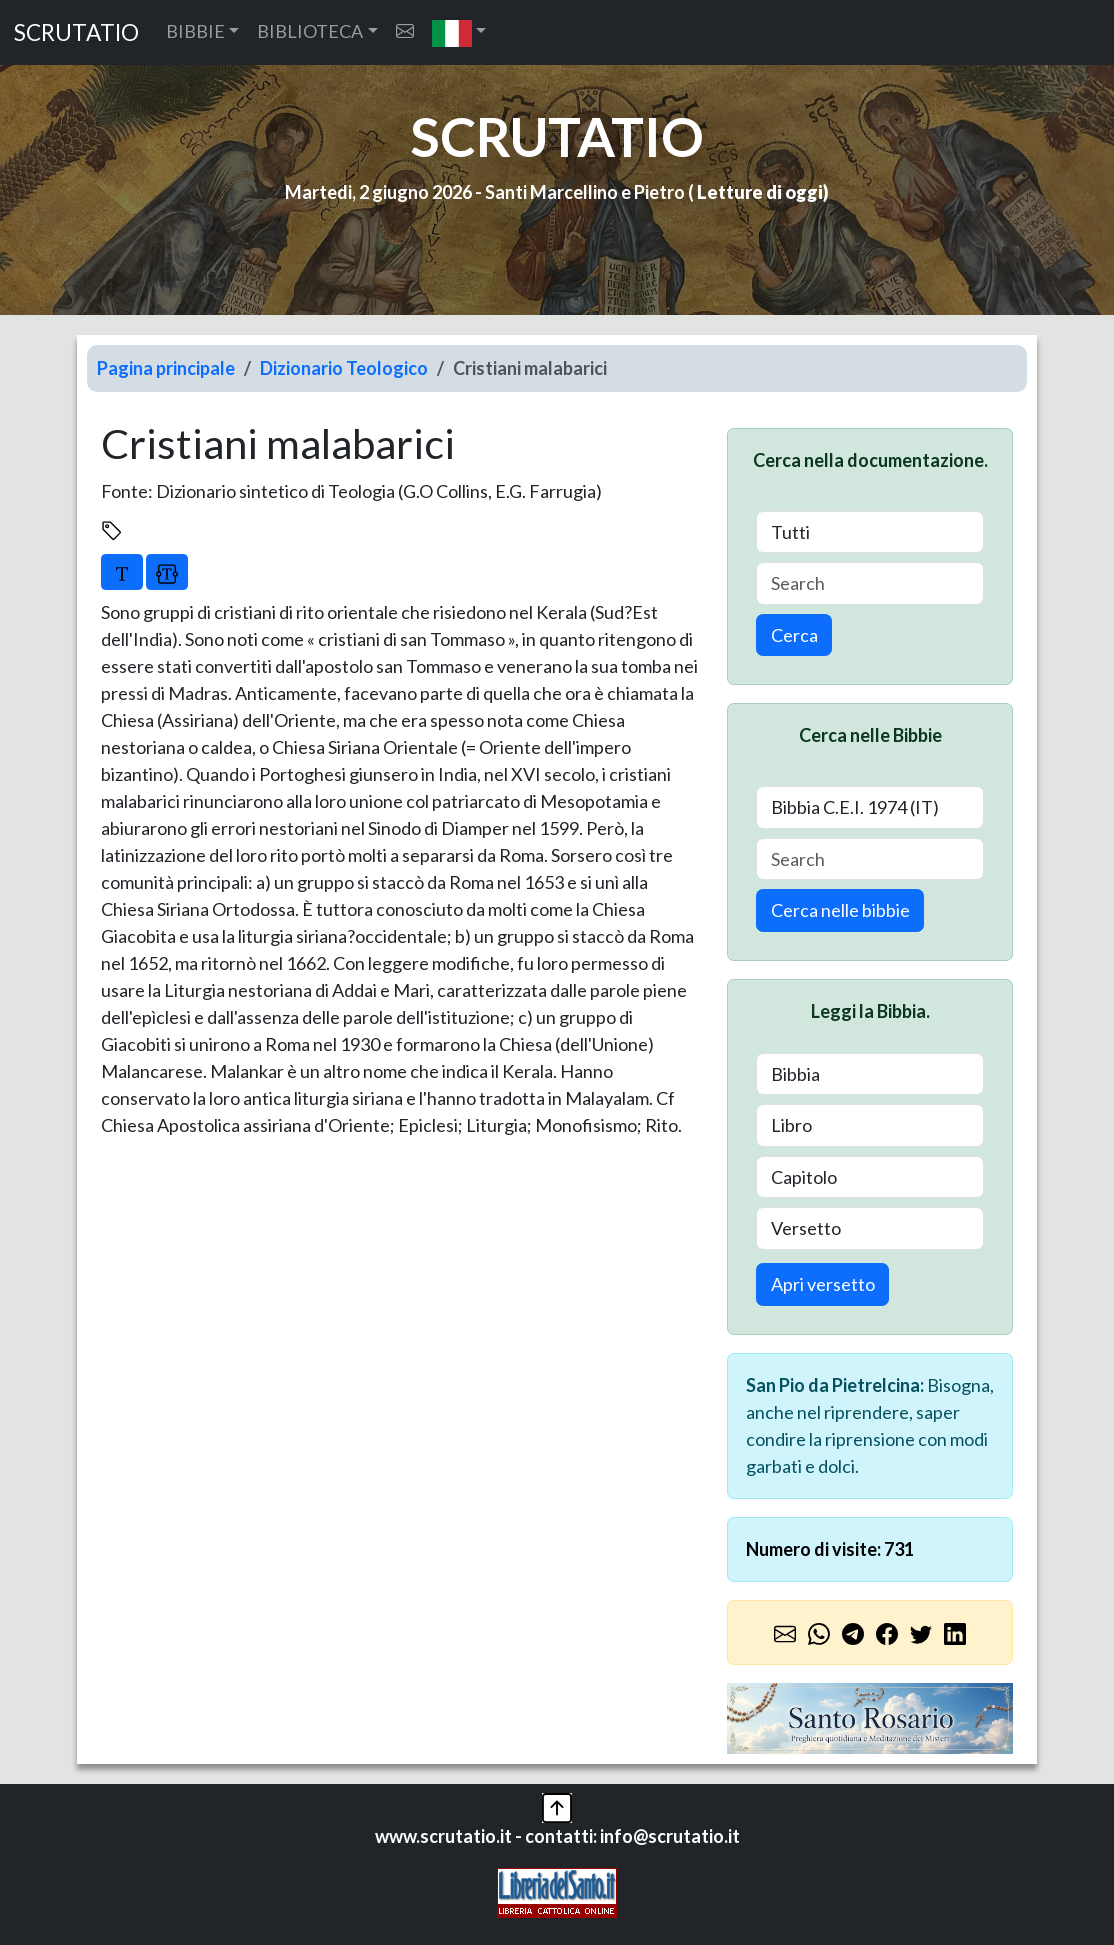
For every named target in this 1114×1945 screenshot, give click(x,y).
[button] (459, 32)
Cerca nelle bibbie (840, 910)
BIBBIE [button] (195, 31)
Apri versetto (823, 1284)
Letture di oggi (760, 192)
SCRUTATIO (76, 32)
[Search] (870, 583)
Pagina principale (166, 368)
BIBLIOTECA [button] (310, 31)
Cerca (794, 635)
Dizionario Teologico (344, 368)
